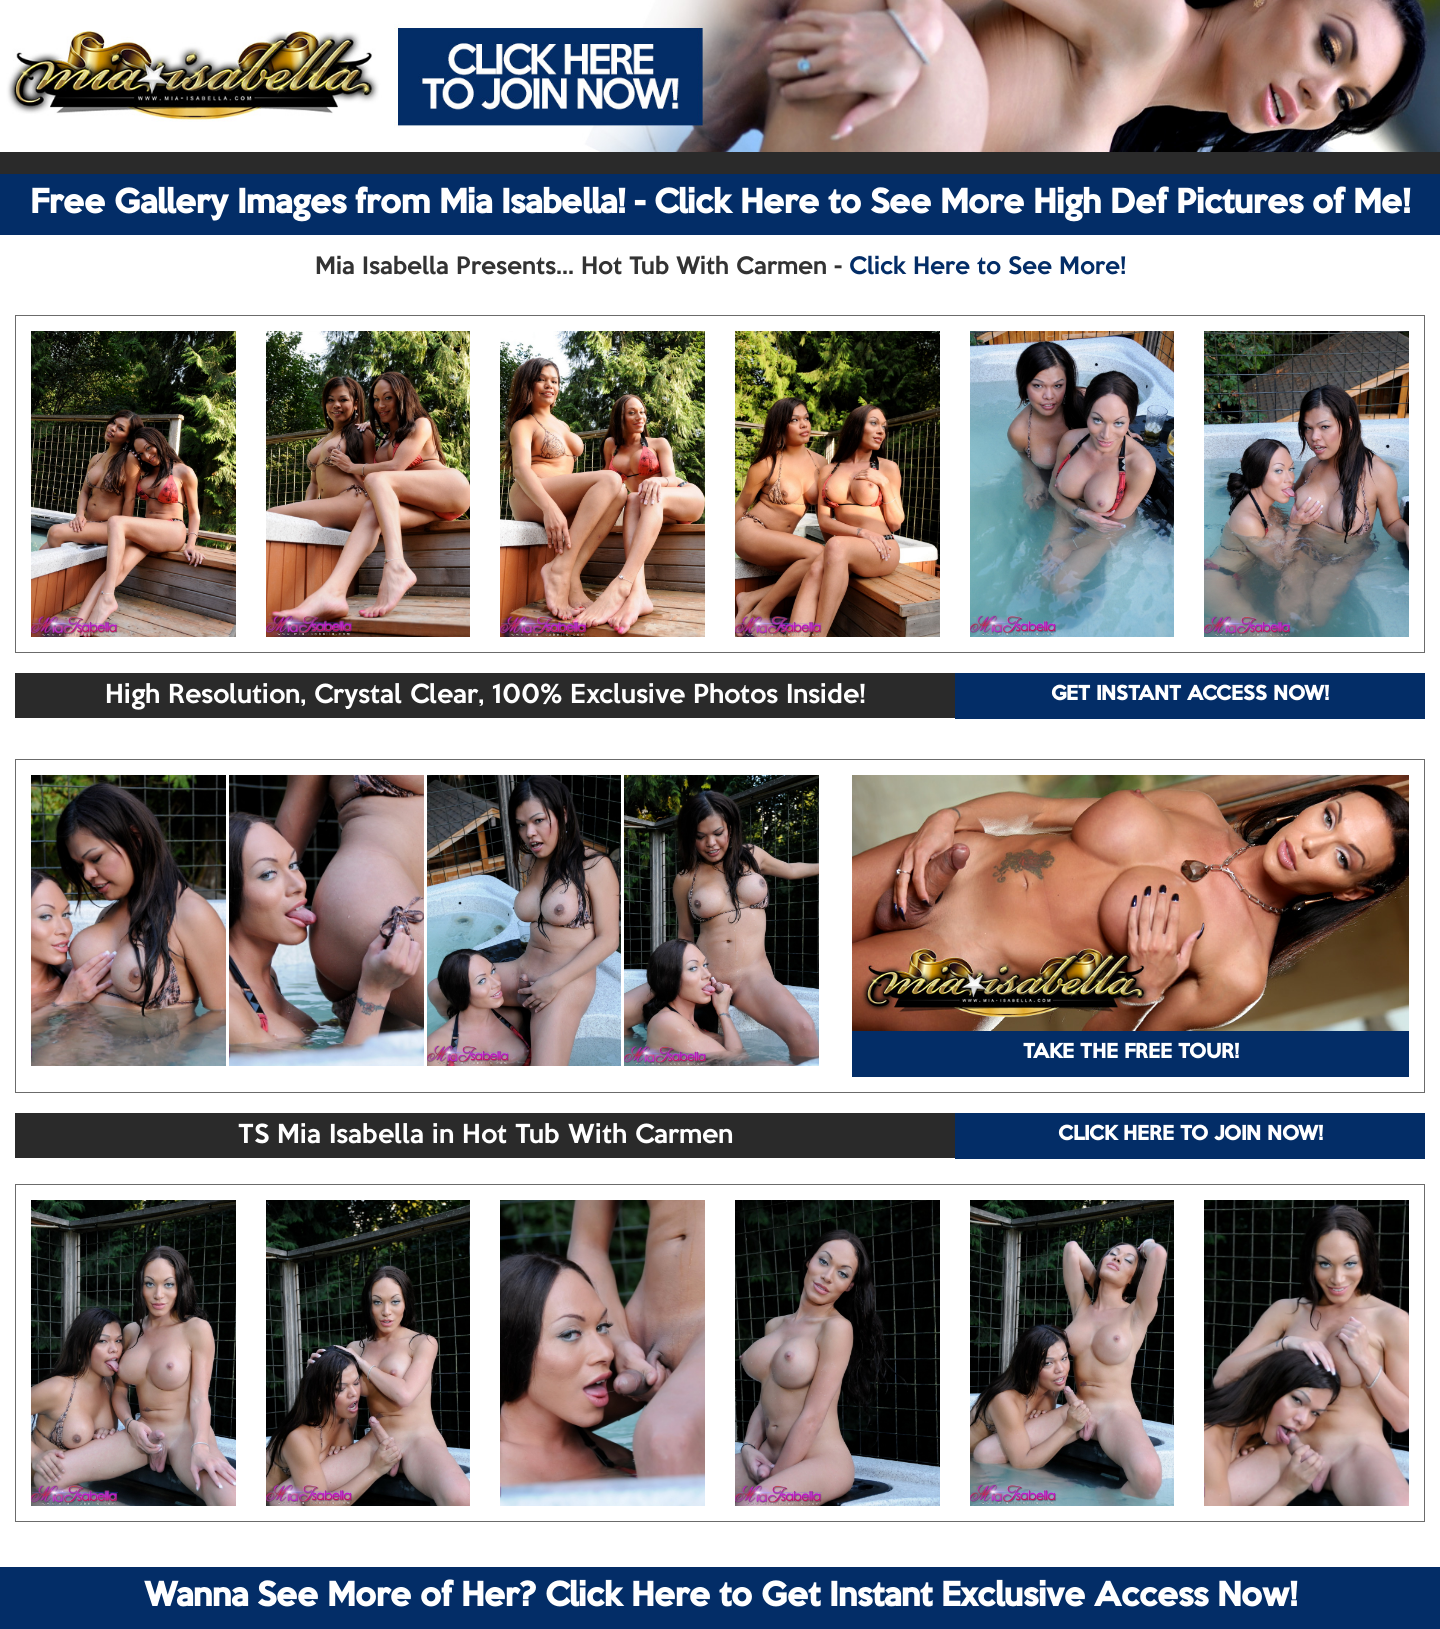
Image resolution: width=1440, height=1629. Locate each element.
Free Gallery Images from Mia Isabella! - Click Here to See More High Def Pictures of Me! (720, 204)
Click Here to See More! (987, 267)
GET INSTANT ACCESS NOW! (1190, 695)
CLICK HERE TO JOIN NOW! (1190, 1135)
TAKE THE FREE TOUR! (1131, 1053)
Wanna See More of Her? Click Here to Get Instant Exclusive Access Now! (720, 1597)
